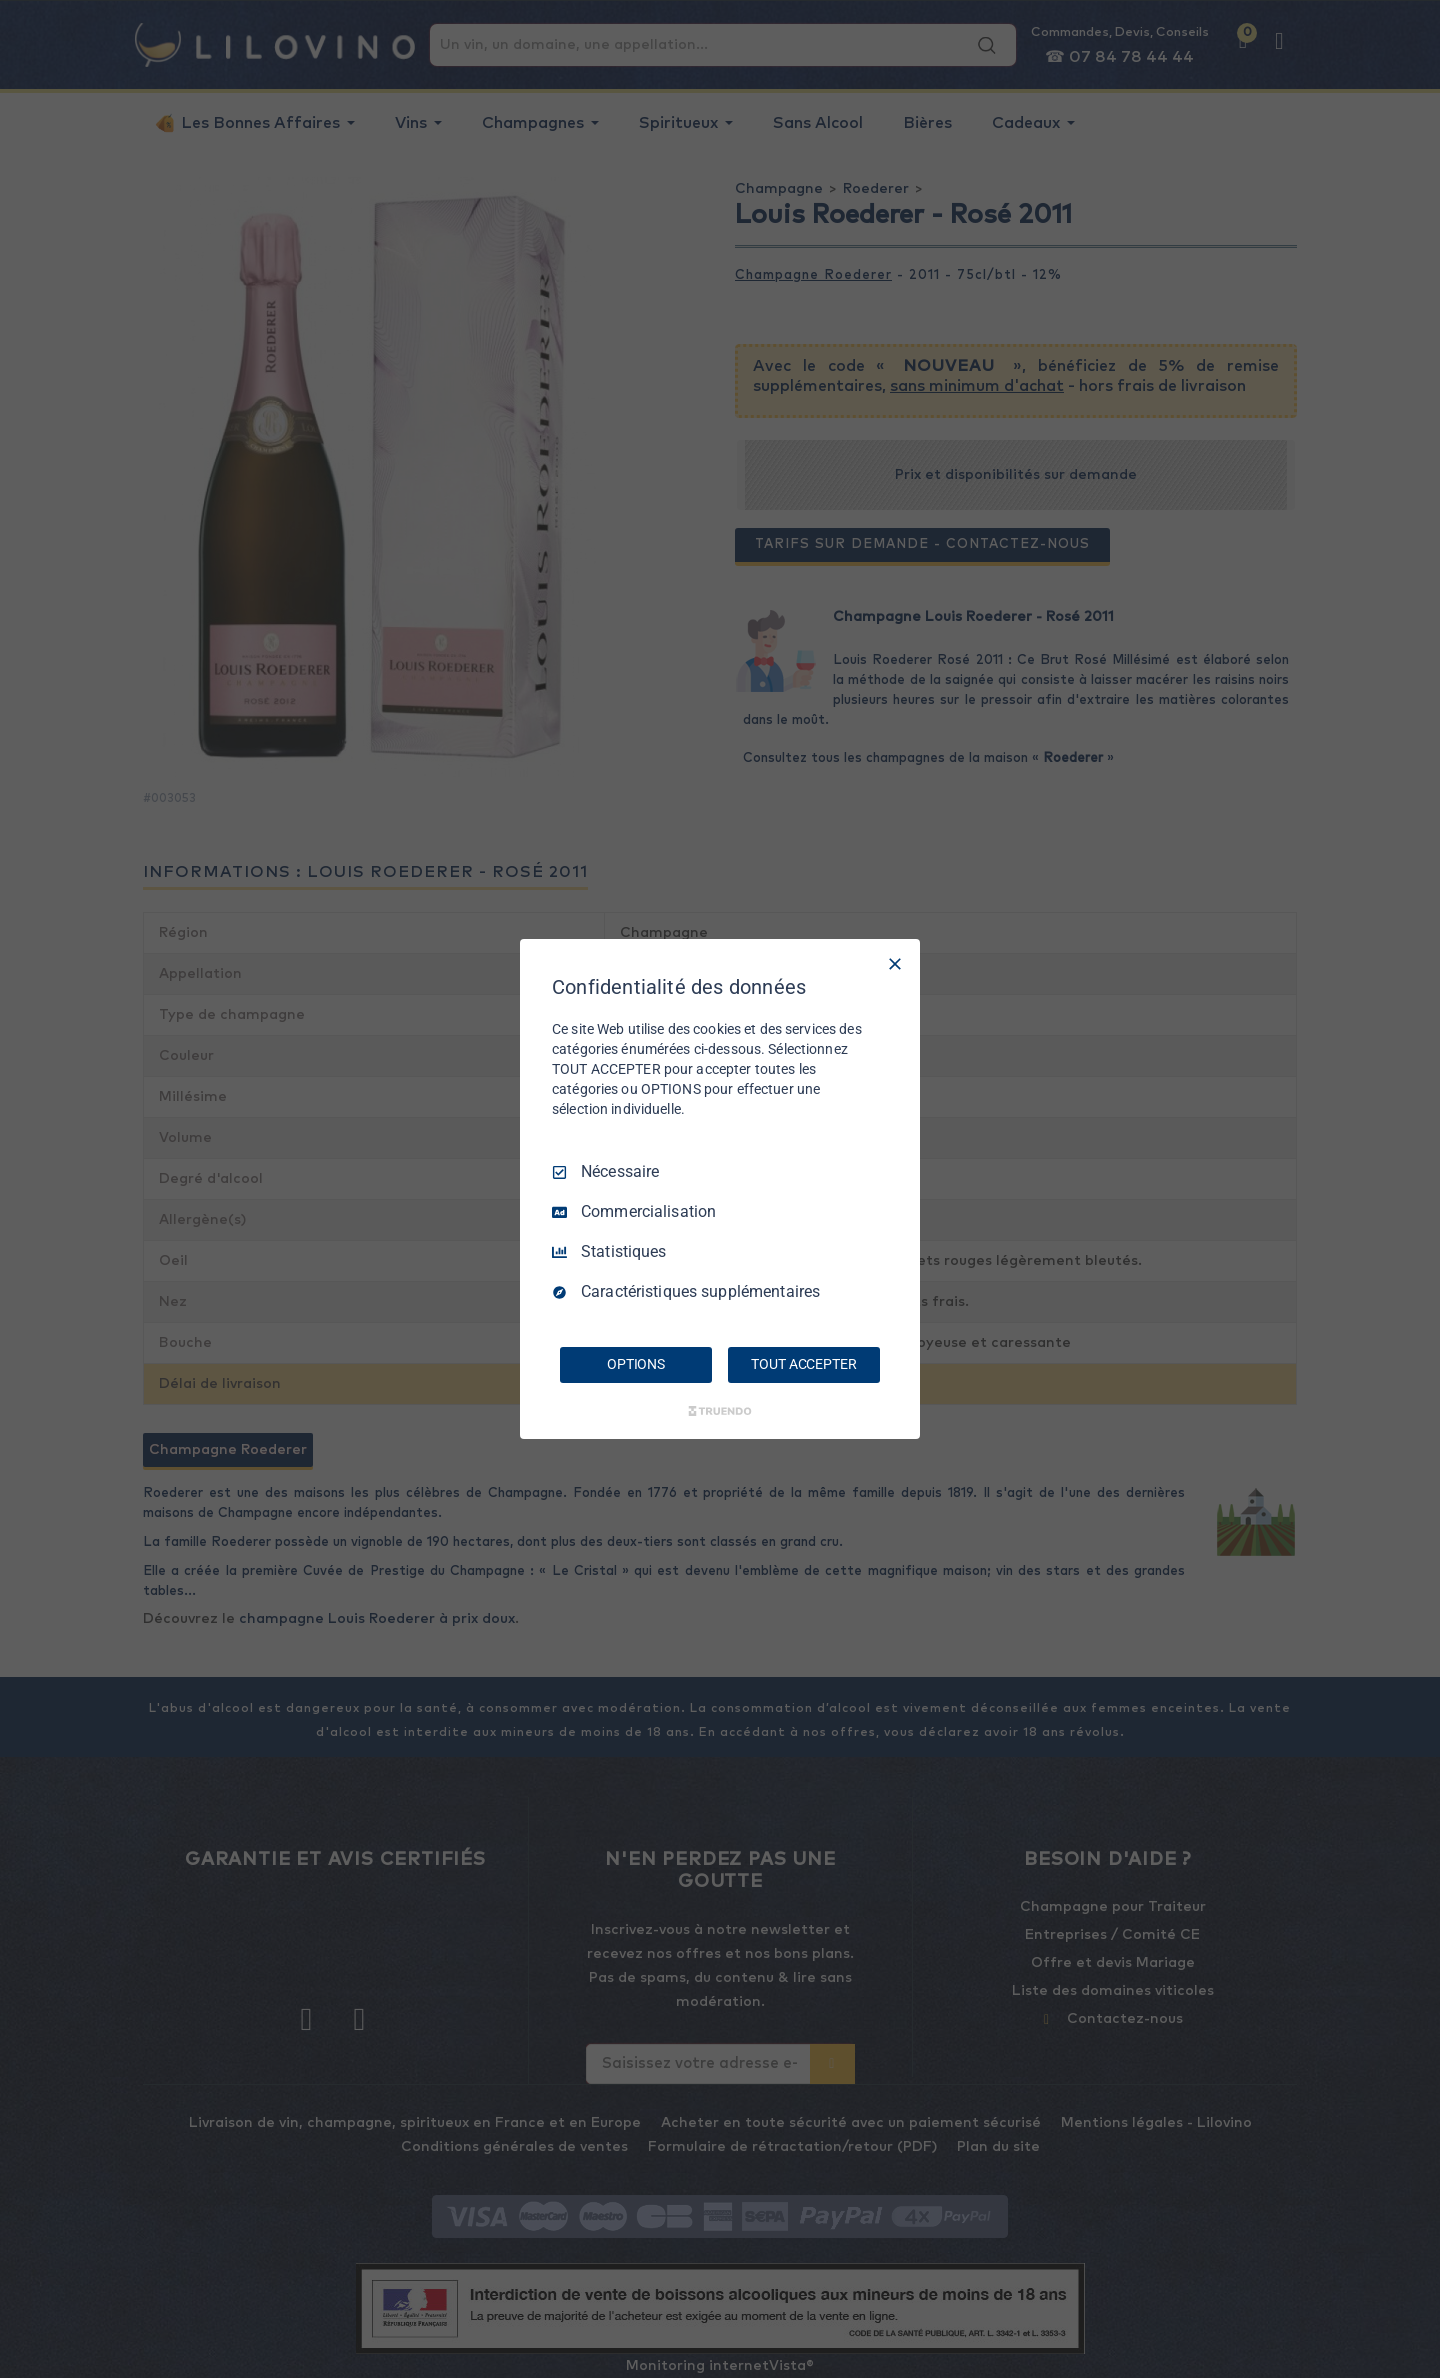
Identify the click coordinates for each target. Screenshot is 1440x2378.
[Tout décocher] (895, 964)
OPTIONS (636, 1364)
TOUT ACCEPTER (803, 1364)
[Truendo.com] (720, 1411)
